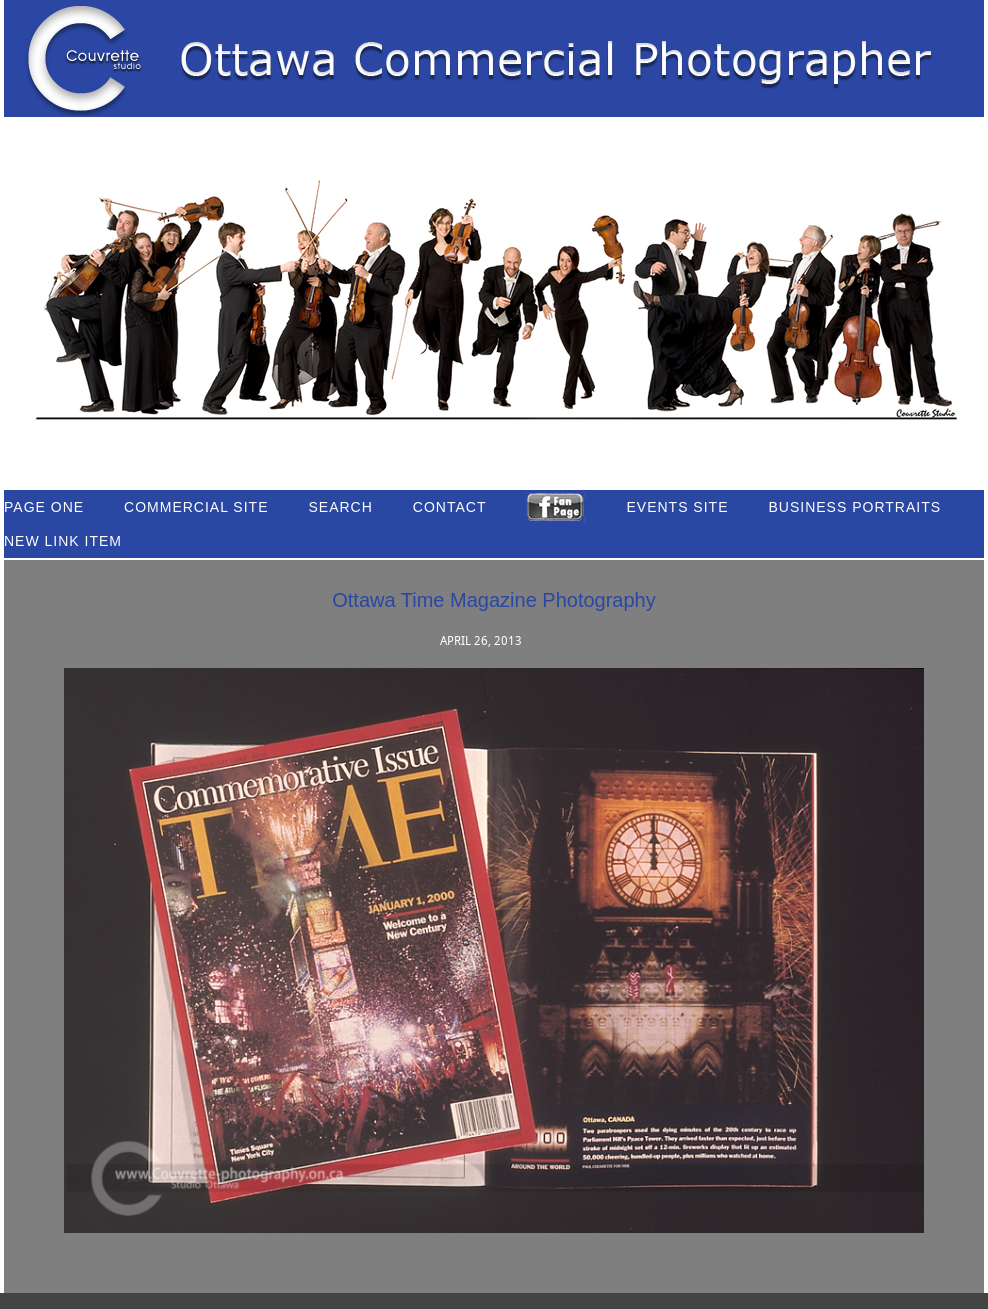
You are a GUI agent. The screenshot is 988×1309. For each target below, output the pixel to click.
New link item (63, 541)
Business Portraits (855, 507)
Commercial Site (196, 507)
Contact (450, 507)
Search (340, 507)
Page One (44, 507)
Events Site (677, 507)
